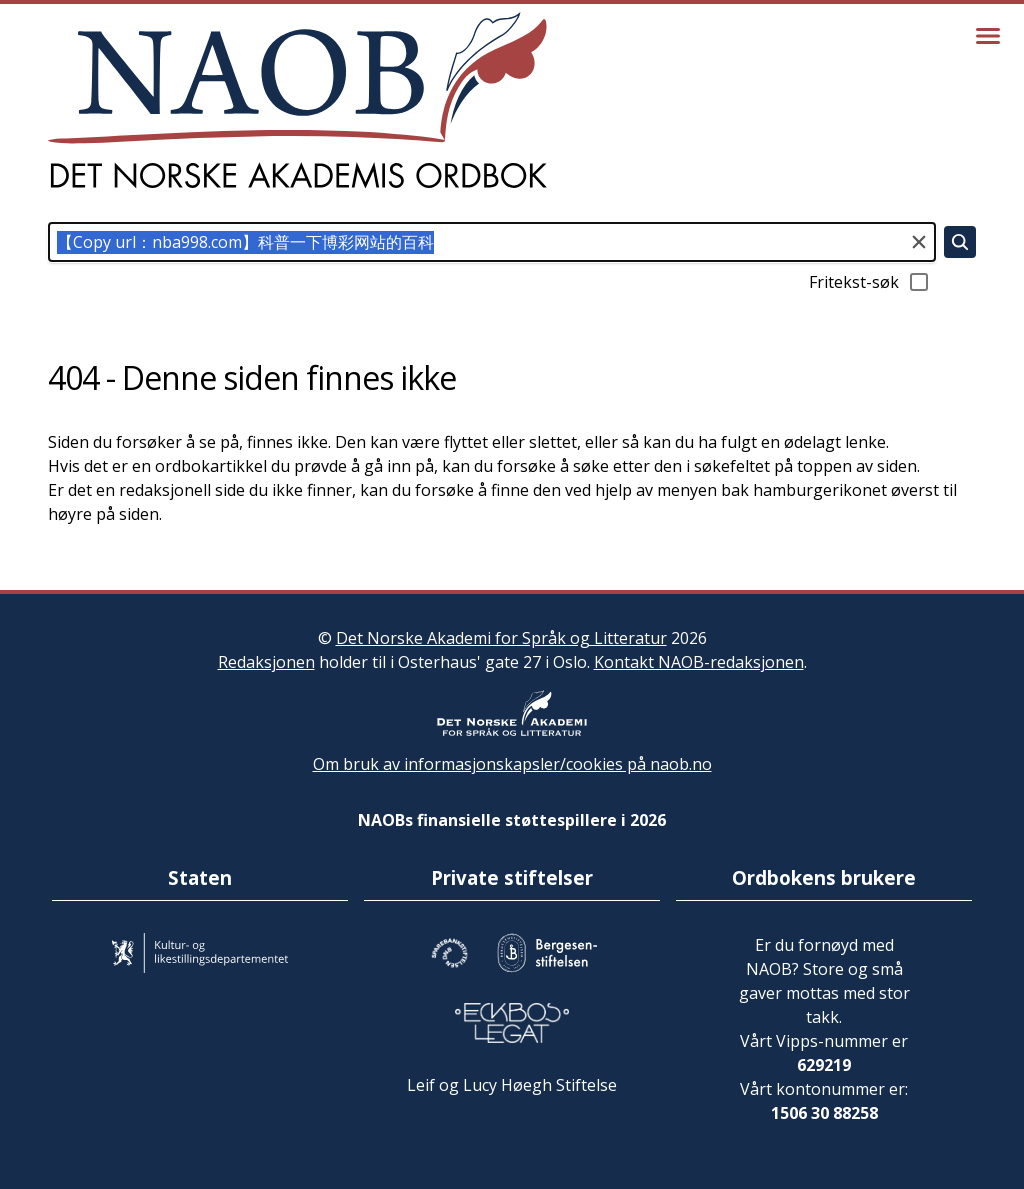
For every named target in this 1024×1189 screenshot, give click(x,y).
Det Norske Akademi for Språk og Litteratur (501, 638)
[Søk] (960, 242)
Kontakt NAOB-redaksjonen (699, 662)
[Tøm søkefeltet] (919, 242)
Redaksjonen (266, 662)
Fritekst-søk (870, 282)
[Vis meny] (988, 36)
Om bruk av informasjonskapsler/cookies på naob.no (512, 764)
